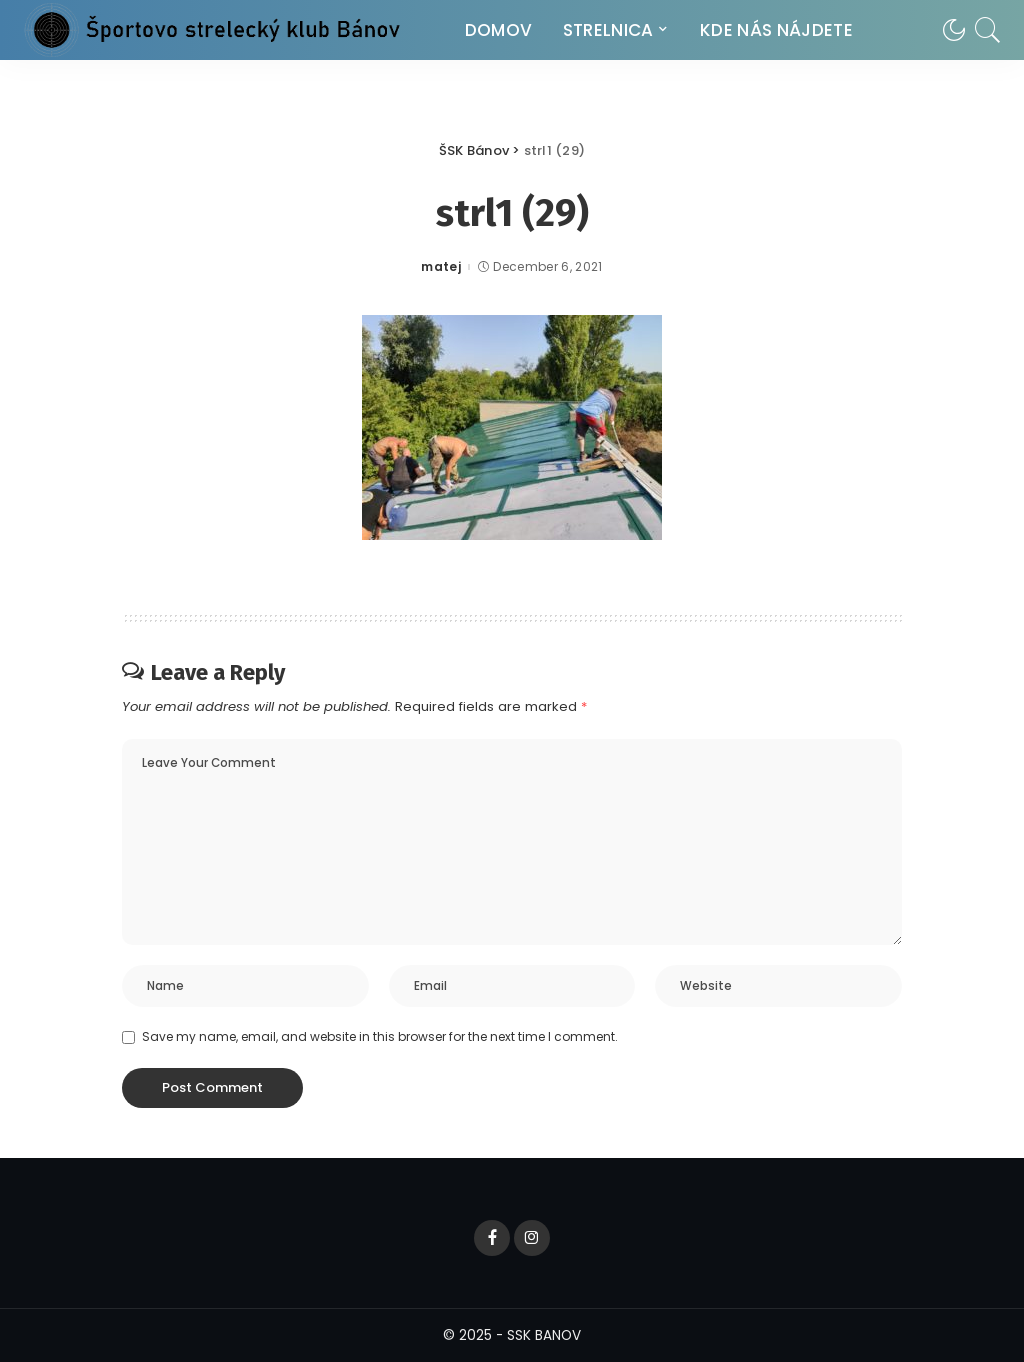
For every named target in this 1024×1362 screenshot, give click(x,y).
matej (441, 267)
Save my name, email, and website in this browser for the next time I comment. (380, 1036)
